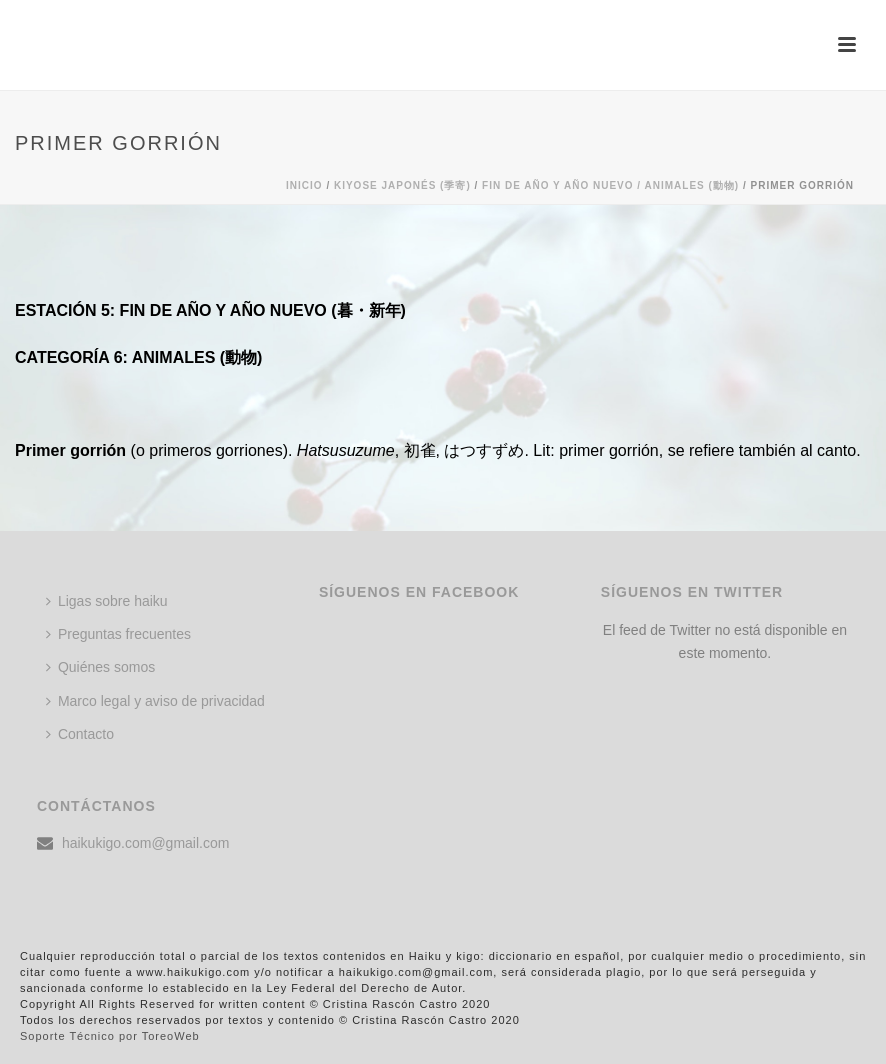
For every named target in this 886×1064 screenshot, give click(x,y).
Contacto (80, 734)
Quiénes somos (100, 667)
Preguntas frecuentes (118, 634)
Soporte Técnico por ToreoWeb (110, 1036)
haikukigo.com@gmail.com (146, 843)
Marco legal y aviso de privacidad (155, 701)
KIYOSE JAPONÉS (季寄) (402, 185)
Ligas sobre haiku (107, 601)
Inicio (304, 185)
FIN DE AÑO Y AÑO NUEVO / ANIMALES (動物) (610, 185)
